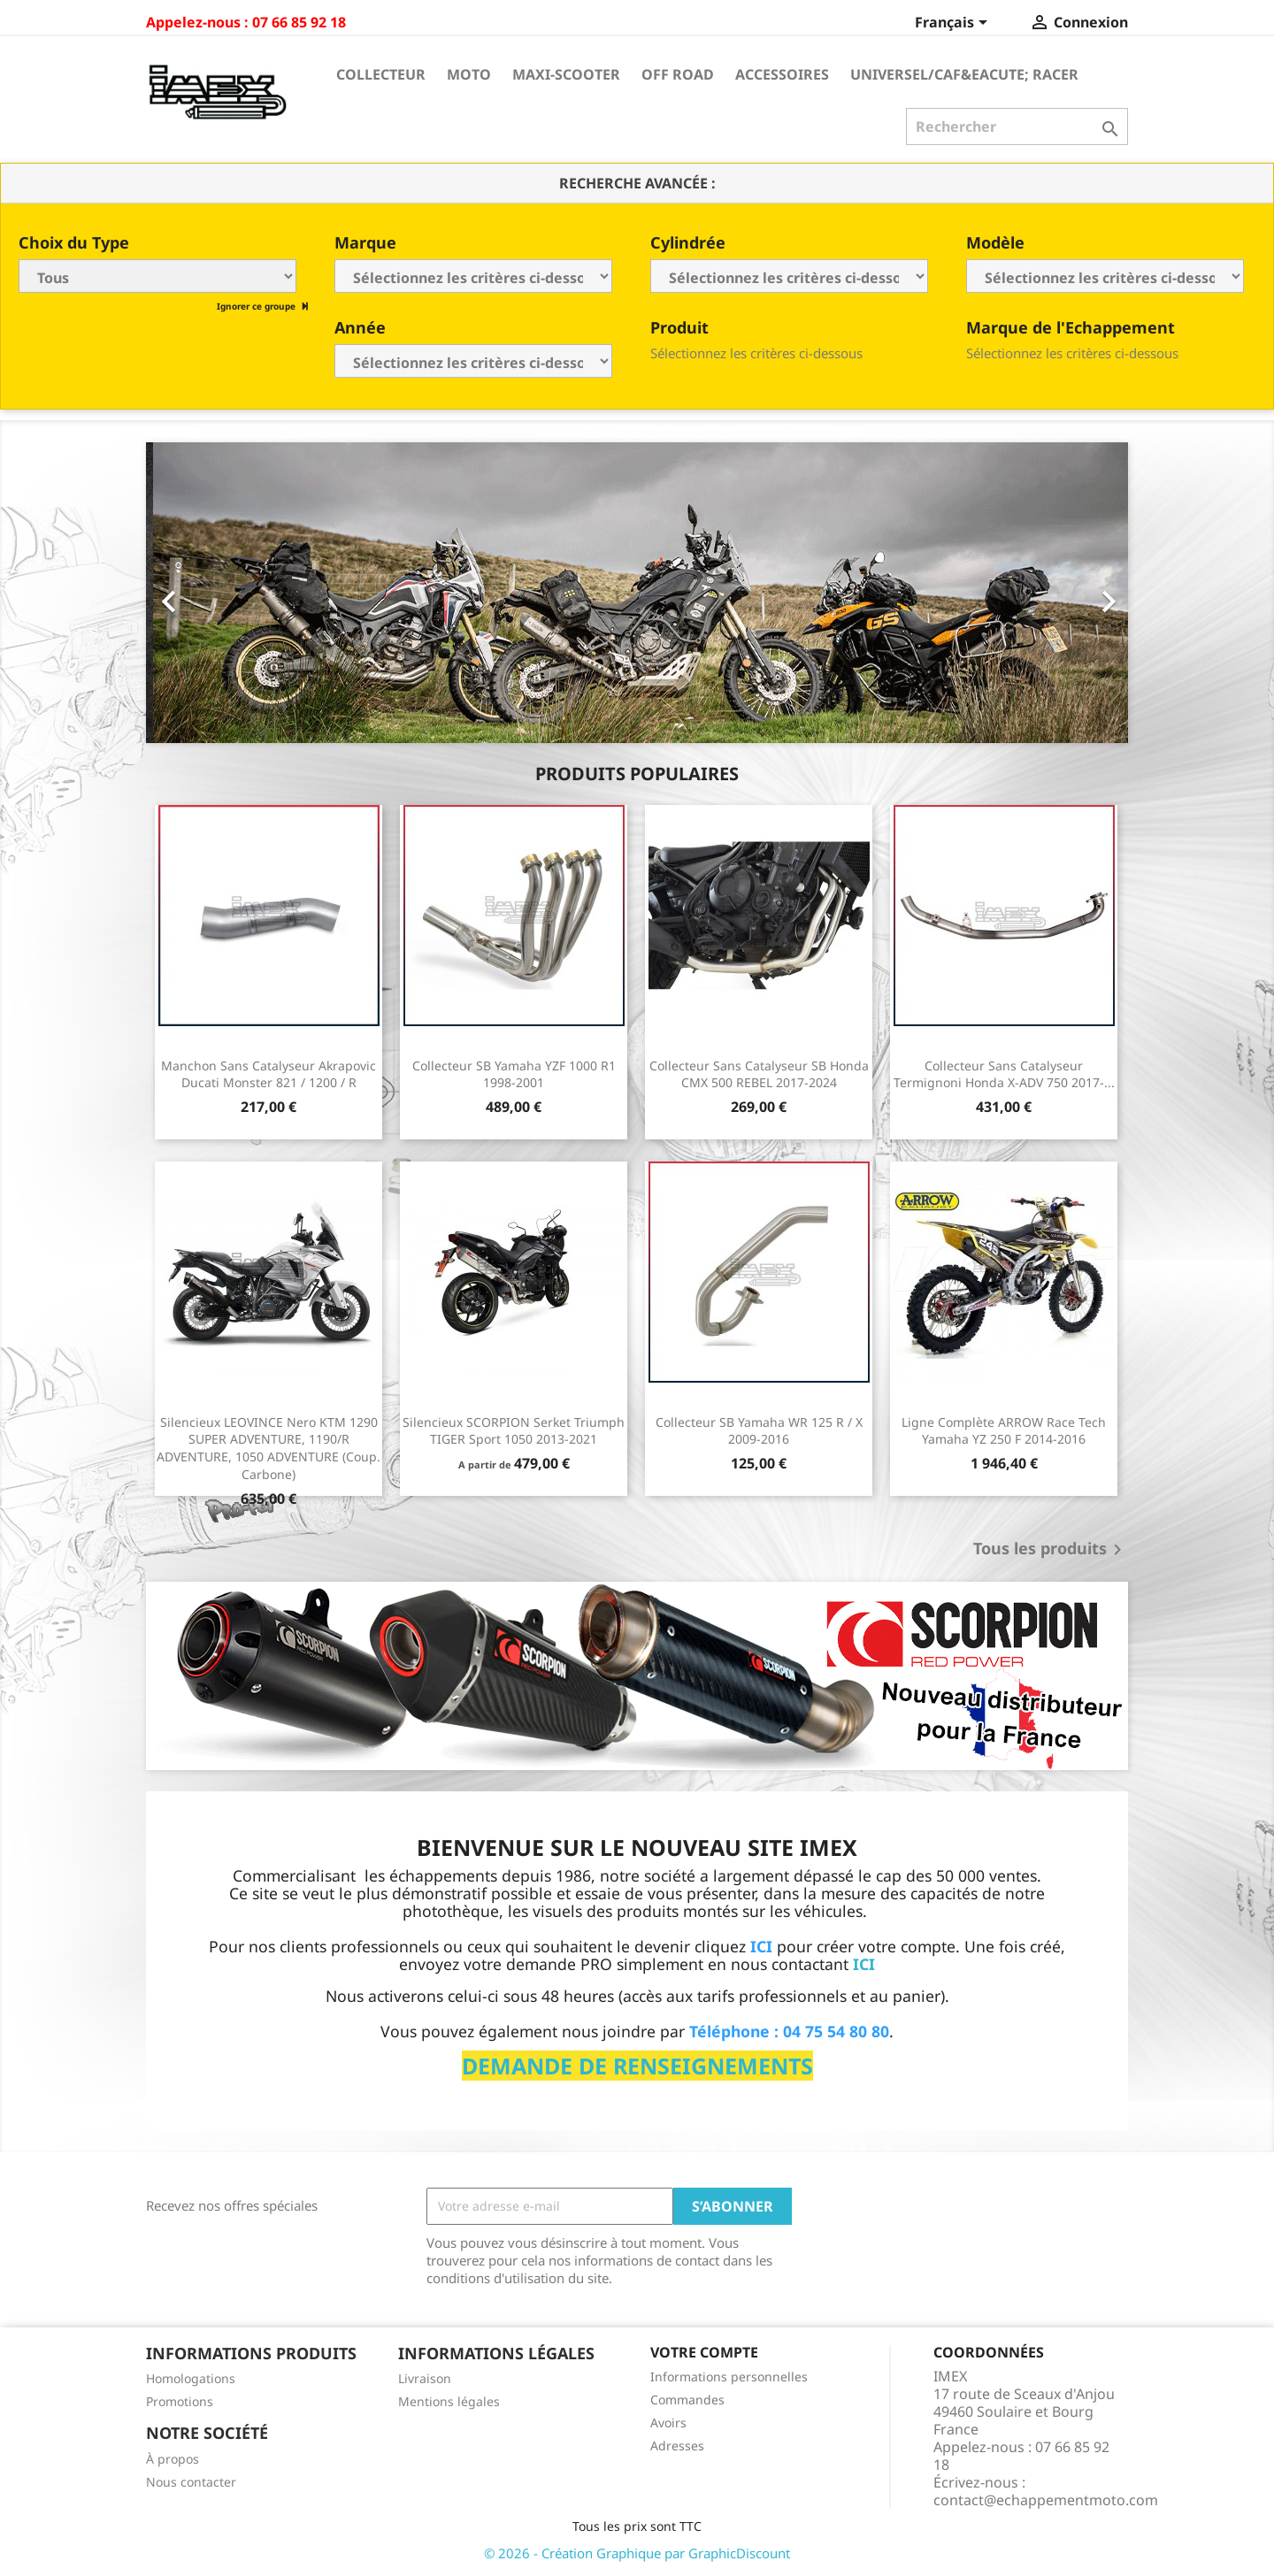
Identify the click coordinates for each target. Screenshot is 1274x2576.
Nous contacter (191, 2481)
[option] (637, 592)
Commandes (687, 2399)
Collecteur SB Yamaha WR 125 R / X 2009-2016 (759, 1431)
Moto (469, 74)
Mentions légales (449, 2401)
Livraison (424, 2378)
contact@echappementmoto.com (1045, 2500)
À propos (172, 2458)
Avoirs (668, 2422)
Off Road (677, 74)
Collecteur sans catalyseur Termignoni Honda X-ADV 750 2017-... (1004, 1074)
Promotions (179, 2401)
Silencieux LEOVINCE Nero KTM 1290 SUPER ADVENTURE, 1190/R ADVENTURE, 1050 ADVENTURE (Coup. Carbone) (268, 1448)
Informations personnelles (729, 2376)
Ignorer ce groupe (257, 306)
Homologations (190, 2378)
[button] (220, 592)
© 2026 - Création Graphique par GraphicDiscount (637, 2553)
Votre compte (704, 2352)
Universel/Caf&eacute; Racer (964, 74)
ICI (864, 1963)
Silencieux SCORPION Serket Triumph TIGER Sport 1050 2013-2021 (514, 1431)
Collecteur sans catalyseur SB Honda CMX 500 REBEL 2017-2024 (759, 1074)
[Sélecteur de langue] (954, 23)
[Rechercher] (1017, 126)
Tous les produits (1050, 1549)
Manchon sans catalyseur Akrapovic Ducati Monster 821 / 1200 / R (268, 1074)
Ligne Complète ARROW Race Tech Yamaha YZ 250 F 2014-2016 (1004, 1431)
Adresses (677, 2445)
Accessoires (782, 74)
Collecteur (381, 74)
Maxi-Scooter (566, 74)
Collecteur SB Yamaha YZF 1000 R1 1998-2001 (514, 1074)
